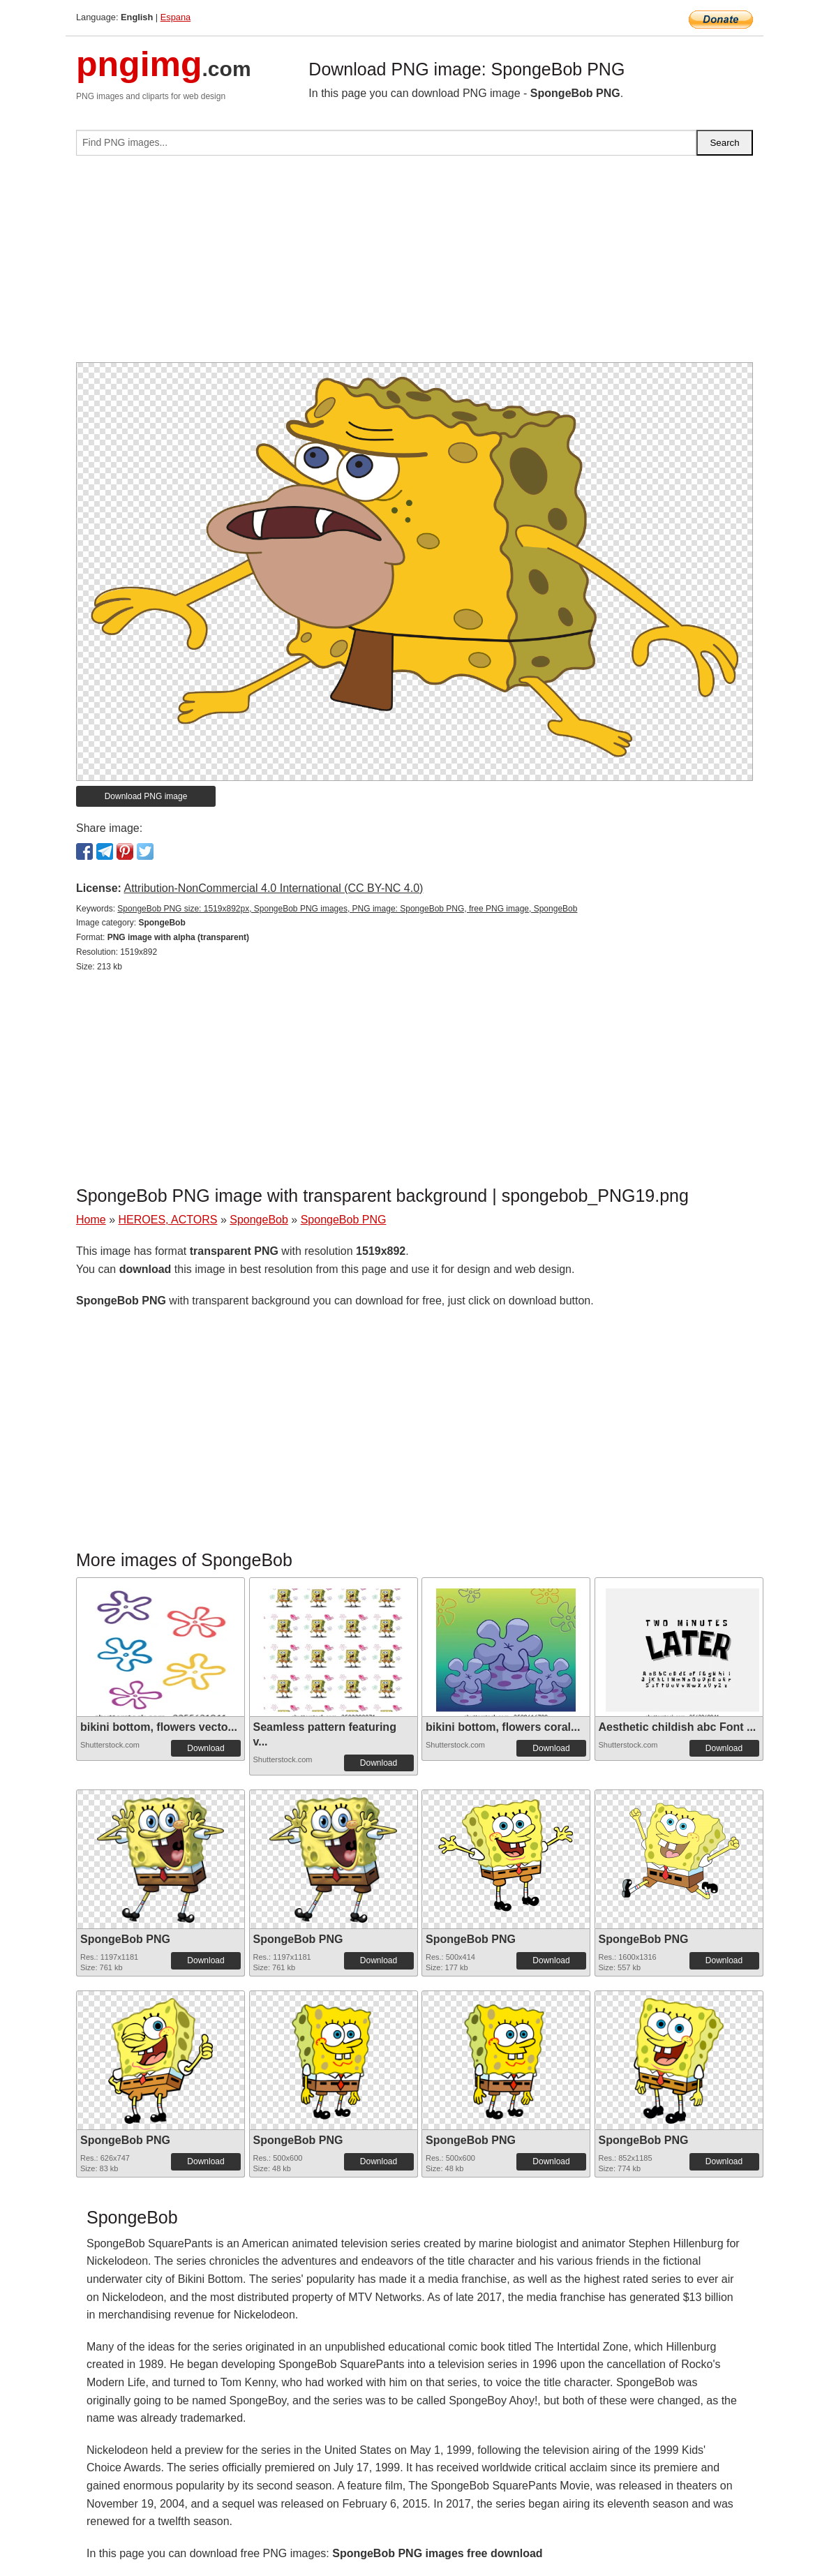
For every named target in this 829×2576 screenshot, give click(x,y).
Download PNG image (146, 796)
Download (205, 1748)
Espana (175, 17)
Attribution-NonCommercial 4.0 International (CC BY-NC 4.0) (273, 888)
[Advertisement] (414, 264)
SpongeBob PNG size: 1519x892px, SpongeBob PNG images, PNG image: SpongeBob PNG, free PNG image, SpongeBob (347, 909)
